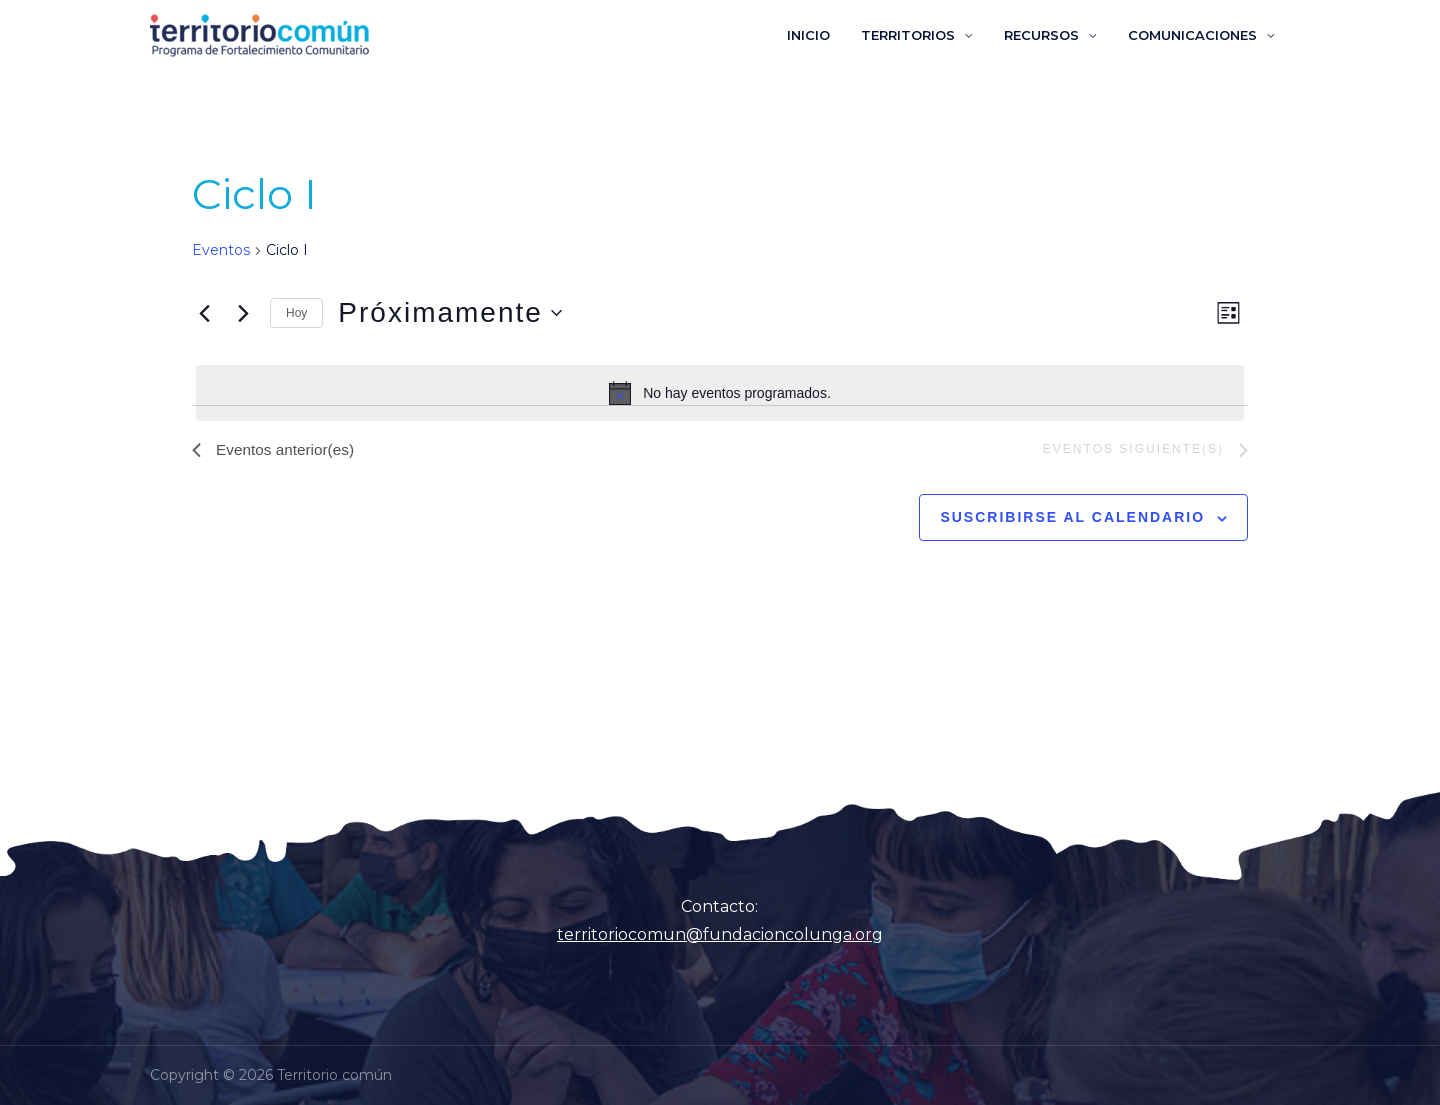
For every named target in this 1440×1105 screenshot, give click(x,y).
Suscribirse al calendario (1072, 519)
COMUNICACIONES (1195, 35)
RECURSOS (1050, 35)
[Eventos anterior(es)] (204, 313)
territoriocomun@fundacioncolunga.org (720, 934)
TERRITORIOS (923, 35)
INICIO (828, 35)
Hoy (296, 313)
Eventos (221, 250)
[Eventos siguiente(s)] (243, 313)
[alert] (720, 393)
